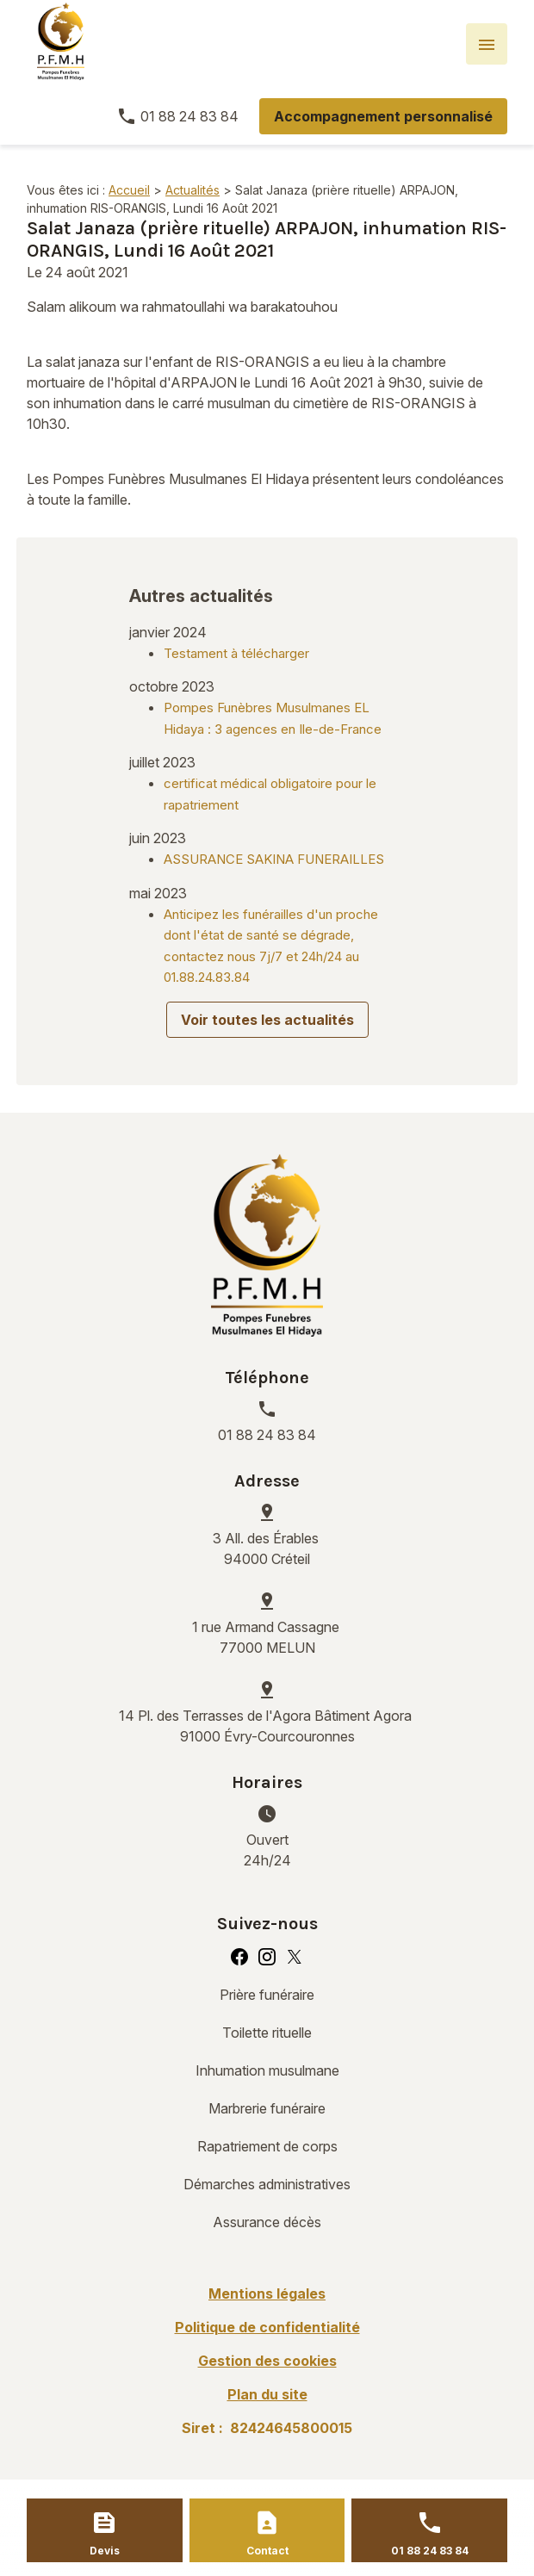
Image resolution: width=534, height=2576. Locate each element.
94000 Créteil (267, 1547)
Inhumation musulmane (267, 2070)
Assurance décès (267, 2222)
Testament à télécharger (236, 653)
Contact (267, 2550)
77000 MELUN (267, 1636)
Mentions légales (267, 2293)
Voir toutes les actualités (267, 1019)
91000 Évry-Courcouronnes (267, 1725)
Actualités (192, 190)
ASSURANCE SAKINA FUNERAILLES (274, 859)
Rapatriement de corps (267, 2146)
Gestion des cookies (267, 2360)
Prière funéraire (267, 1994)
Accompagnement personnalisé (383, 116)
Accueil (129, 190)
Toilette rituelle (267, 2032)
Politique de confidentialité (267, 2327)
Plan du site (267, 2394)
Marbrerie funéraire (267, 2108)
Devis (105, 2550)
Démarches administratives (267, 2184)
